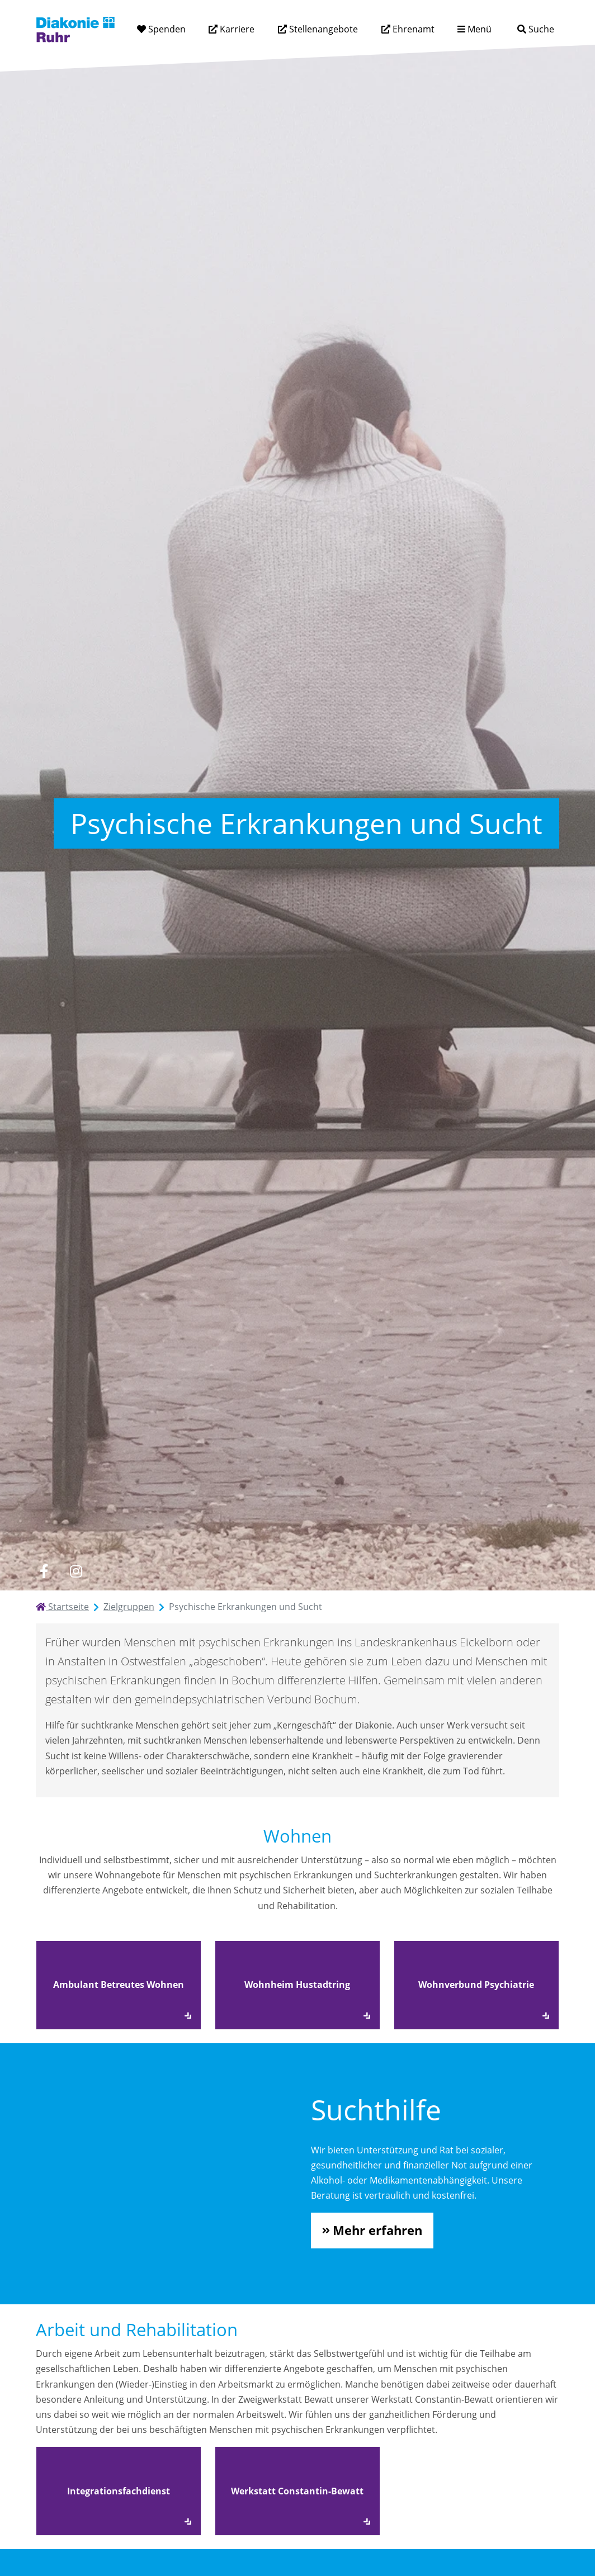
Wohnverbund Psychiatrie (476, 1984)
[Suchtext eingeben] (503, 28)
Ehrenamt (412, 29)
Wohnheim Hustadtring (297, 1984)
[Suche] (535, 29)
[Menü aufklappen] (474, 29)
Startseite (62, 1606)
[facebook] (44, 1571)
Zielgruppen (128, 1606)
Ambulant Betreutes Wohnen (118, 1984)
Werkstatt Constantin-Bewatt (297, 2491)
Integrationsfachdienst (118, 2491)
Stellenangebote (322, 29)
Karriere (236, 29)
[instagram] (76, 1571)
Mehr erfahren (377, 2230)
